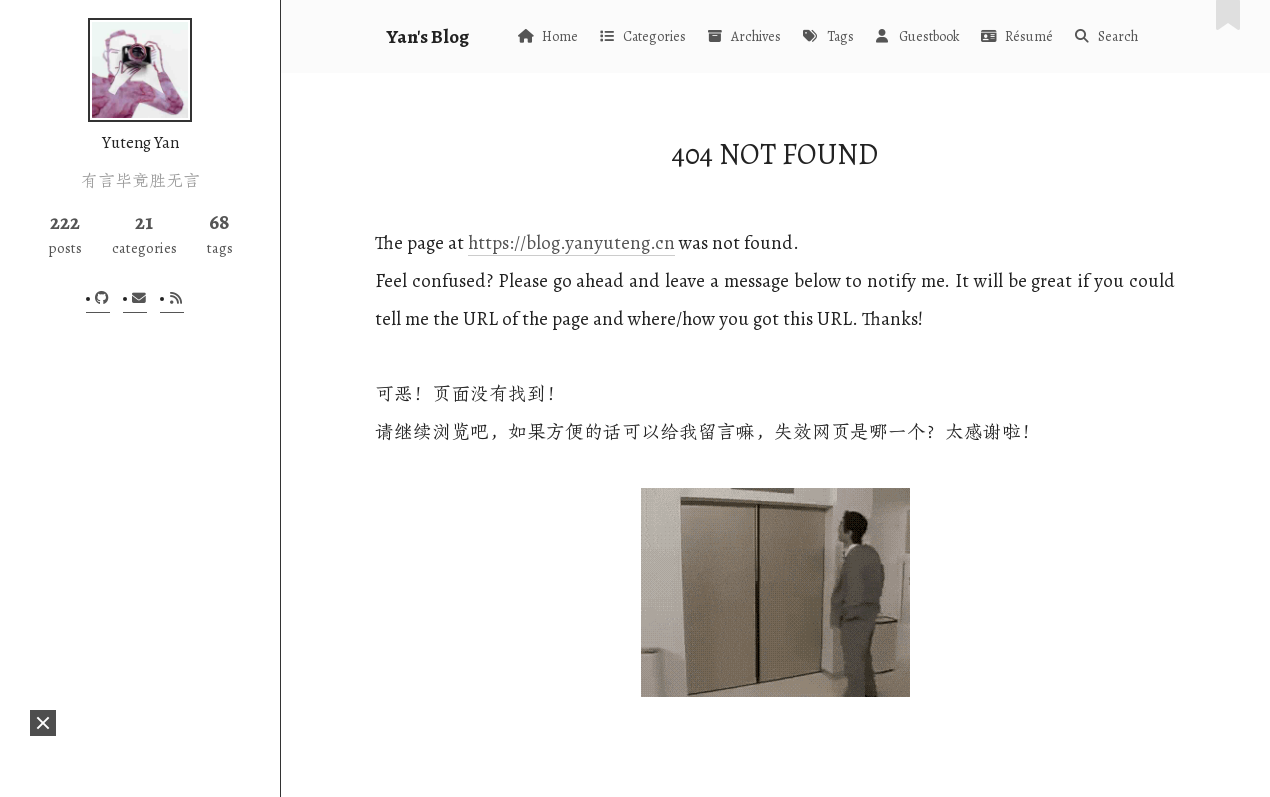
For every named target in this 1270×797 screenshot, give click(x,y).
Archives (743, 36)
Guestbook (917, 36)
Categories (642, 36)
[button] (43, 723)
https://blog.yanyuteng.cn (571, 242)
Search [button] (1105, 36)
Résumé (1016, 36)
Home (547, 36)
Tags (827, 36)
